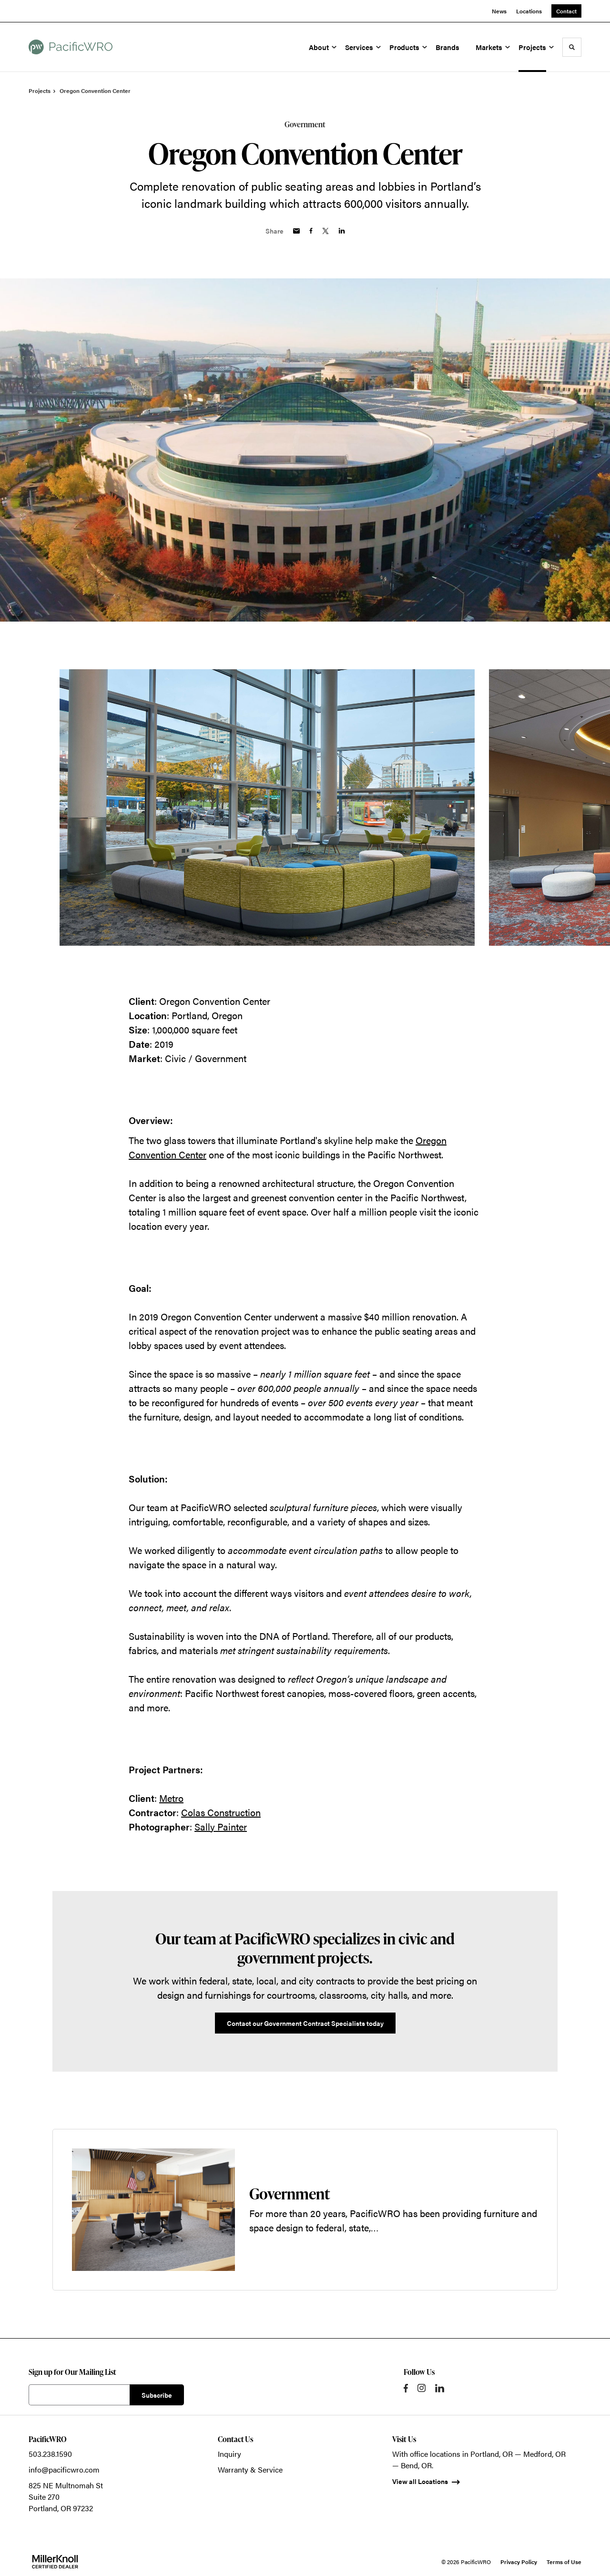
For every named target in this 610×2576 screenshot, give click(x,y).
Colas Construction (221, 1812)
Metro (171, 1798)
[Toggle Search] (571, 47)
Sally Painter (220, 1826)
